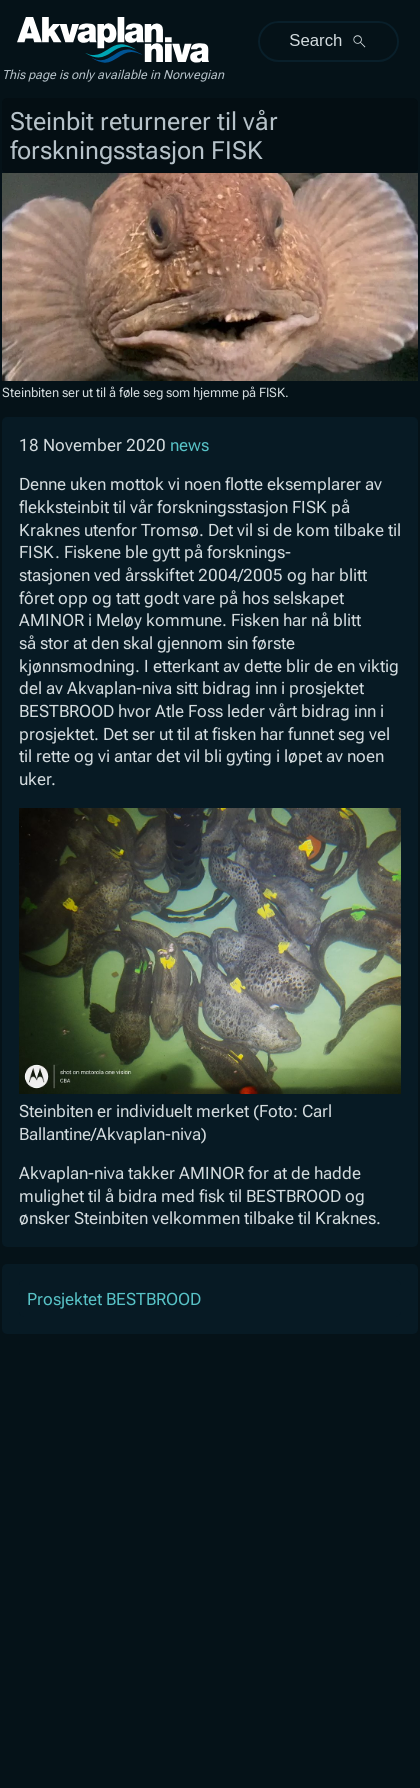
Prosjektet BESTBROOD (114, 1299)
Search (328, 40)
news (189, 445)
